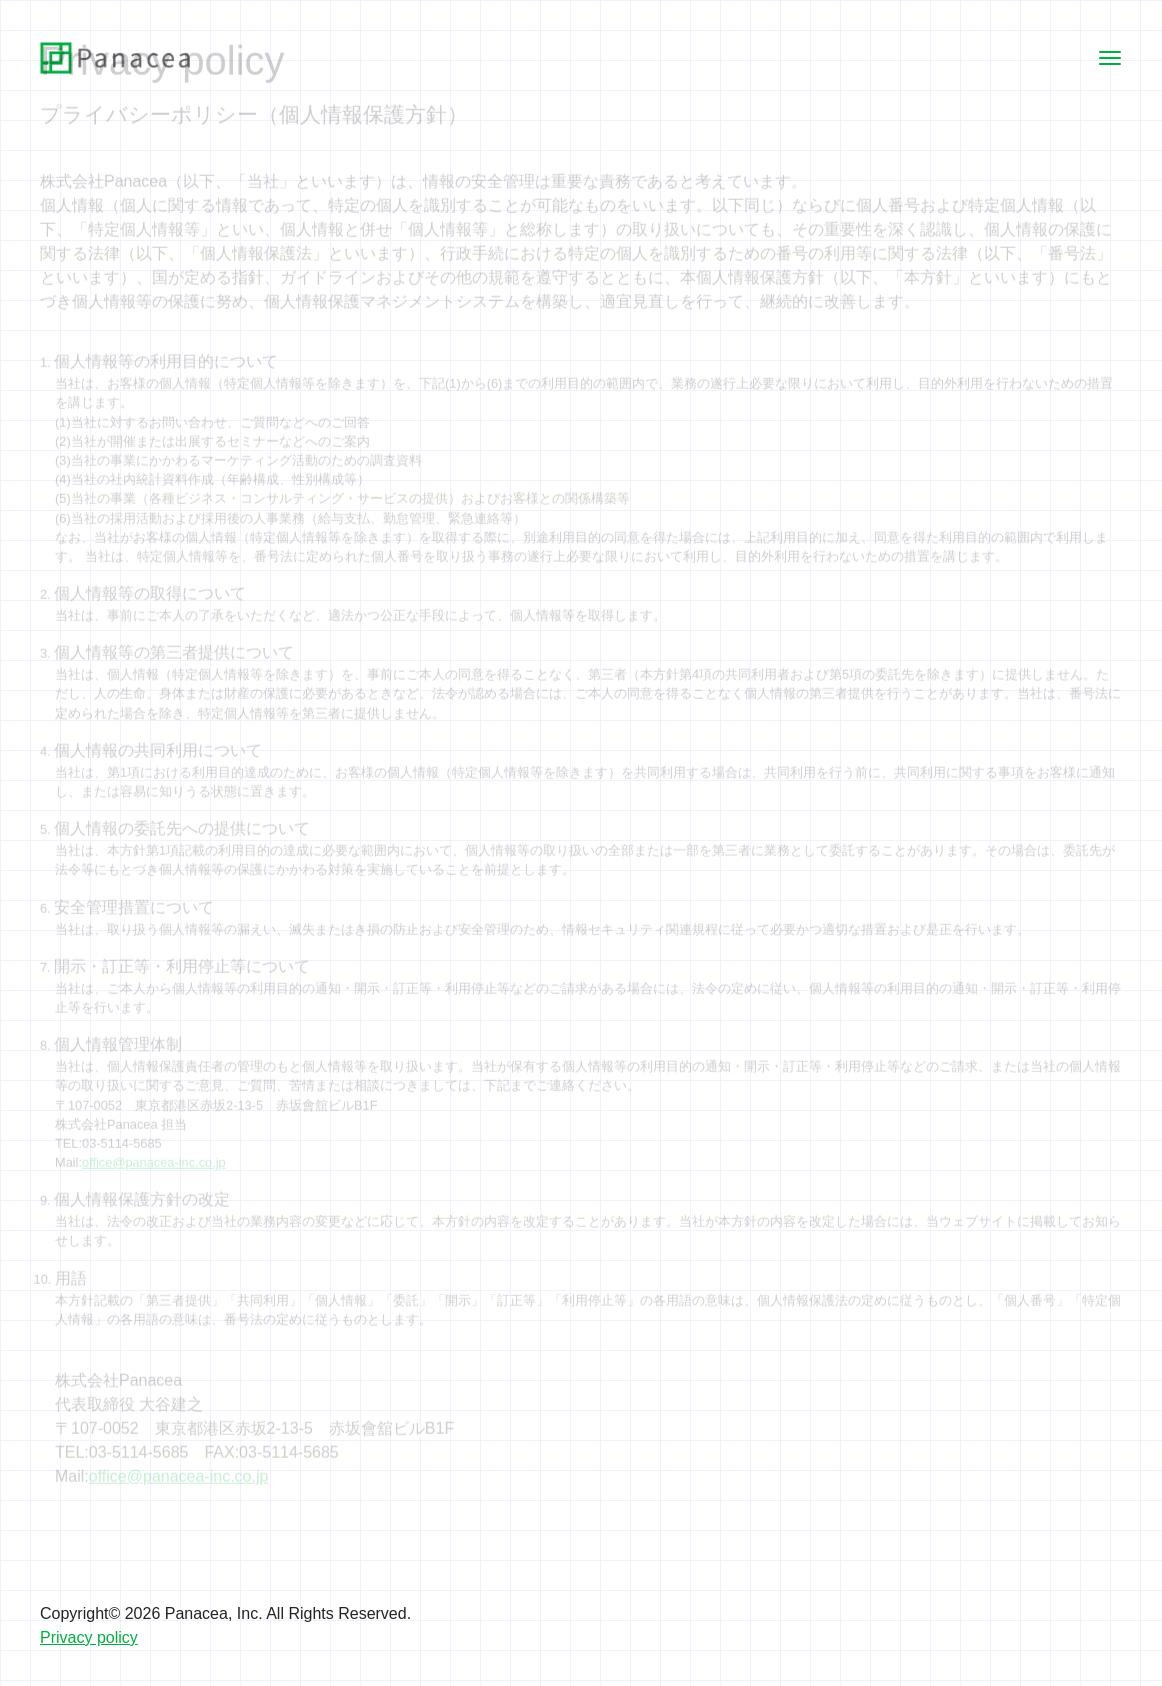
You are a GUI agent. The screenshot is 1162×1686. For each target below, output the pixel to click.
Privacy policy (89, 1637)
